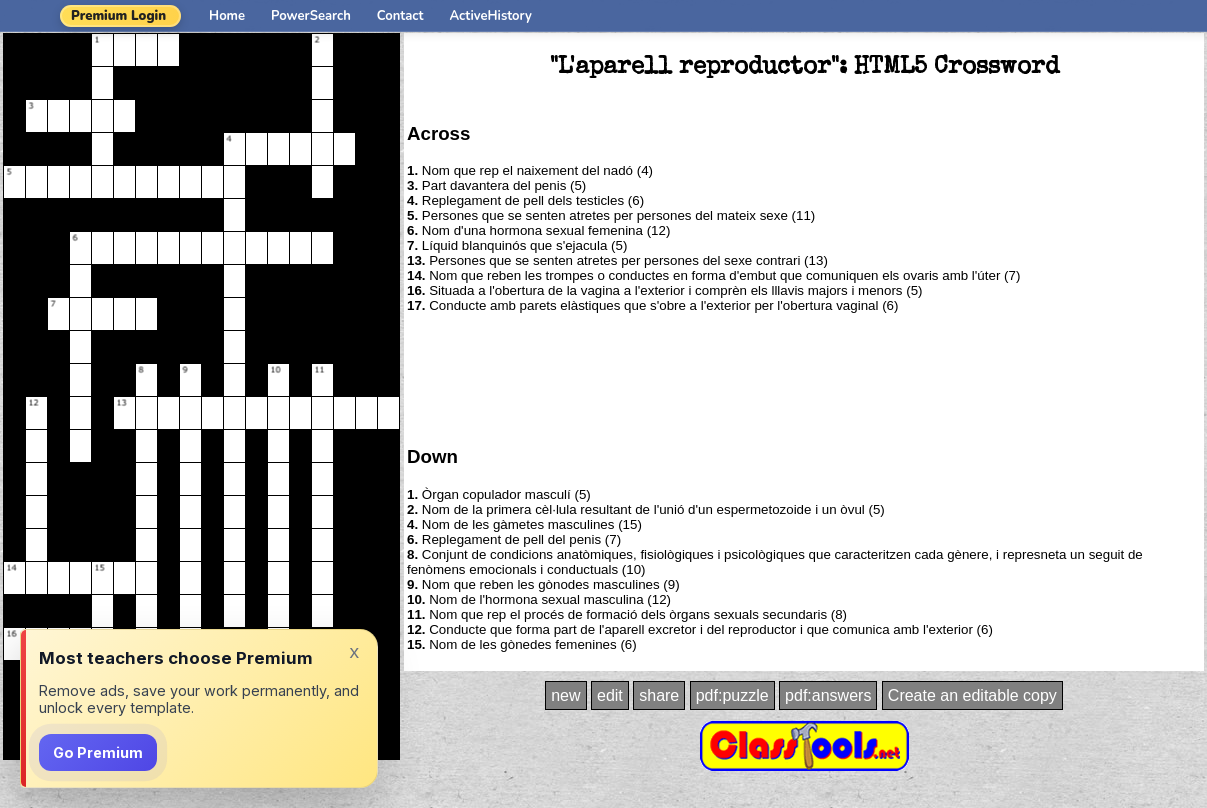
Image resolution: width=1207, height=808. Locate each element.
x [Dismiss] (354, 651)
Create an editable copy (972, 695)
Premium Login (118, 16)
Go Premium (98, 752)
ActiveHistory (491, 16)
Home (227, 16)
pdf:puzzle (732, 695)
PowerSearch (311, 16)
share (659, 695)
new (565, 695)
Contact (400, 16)
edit (610, 695)
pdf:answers (828, 695)
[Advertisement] (804, 378)
